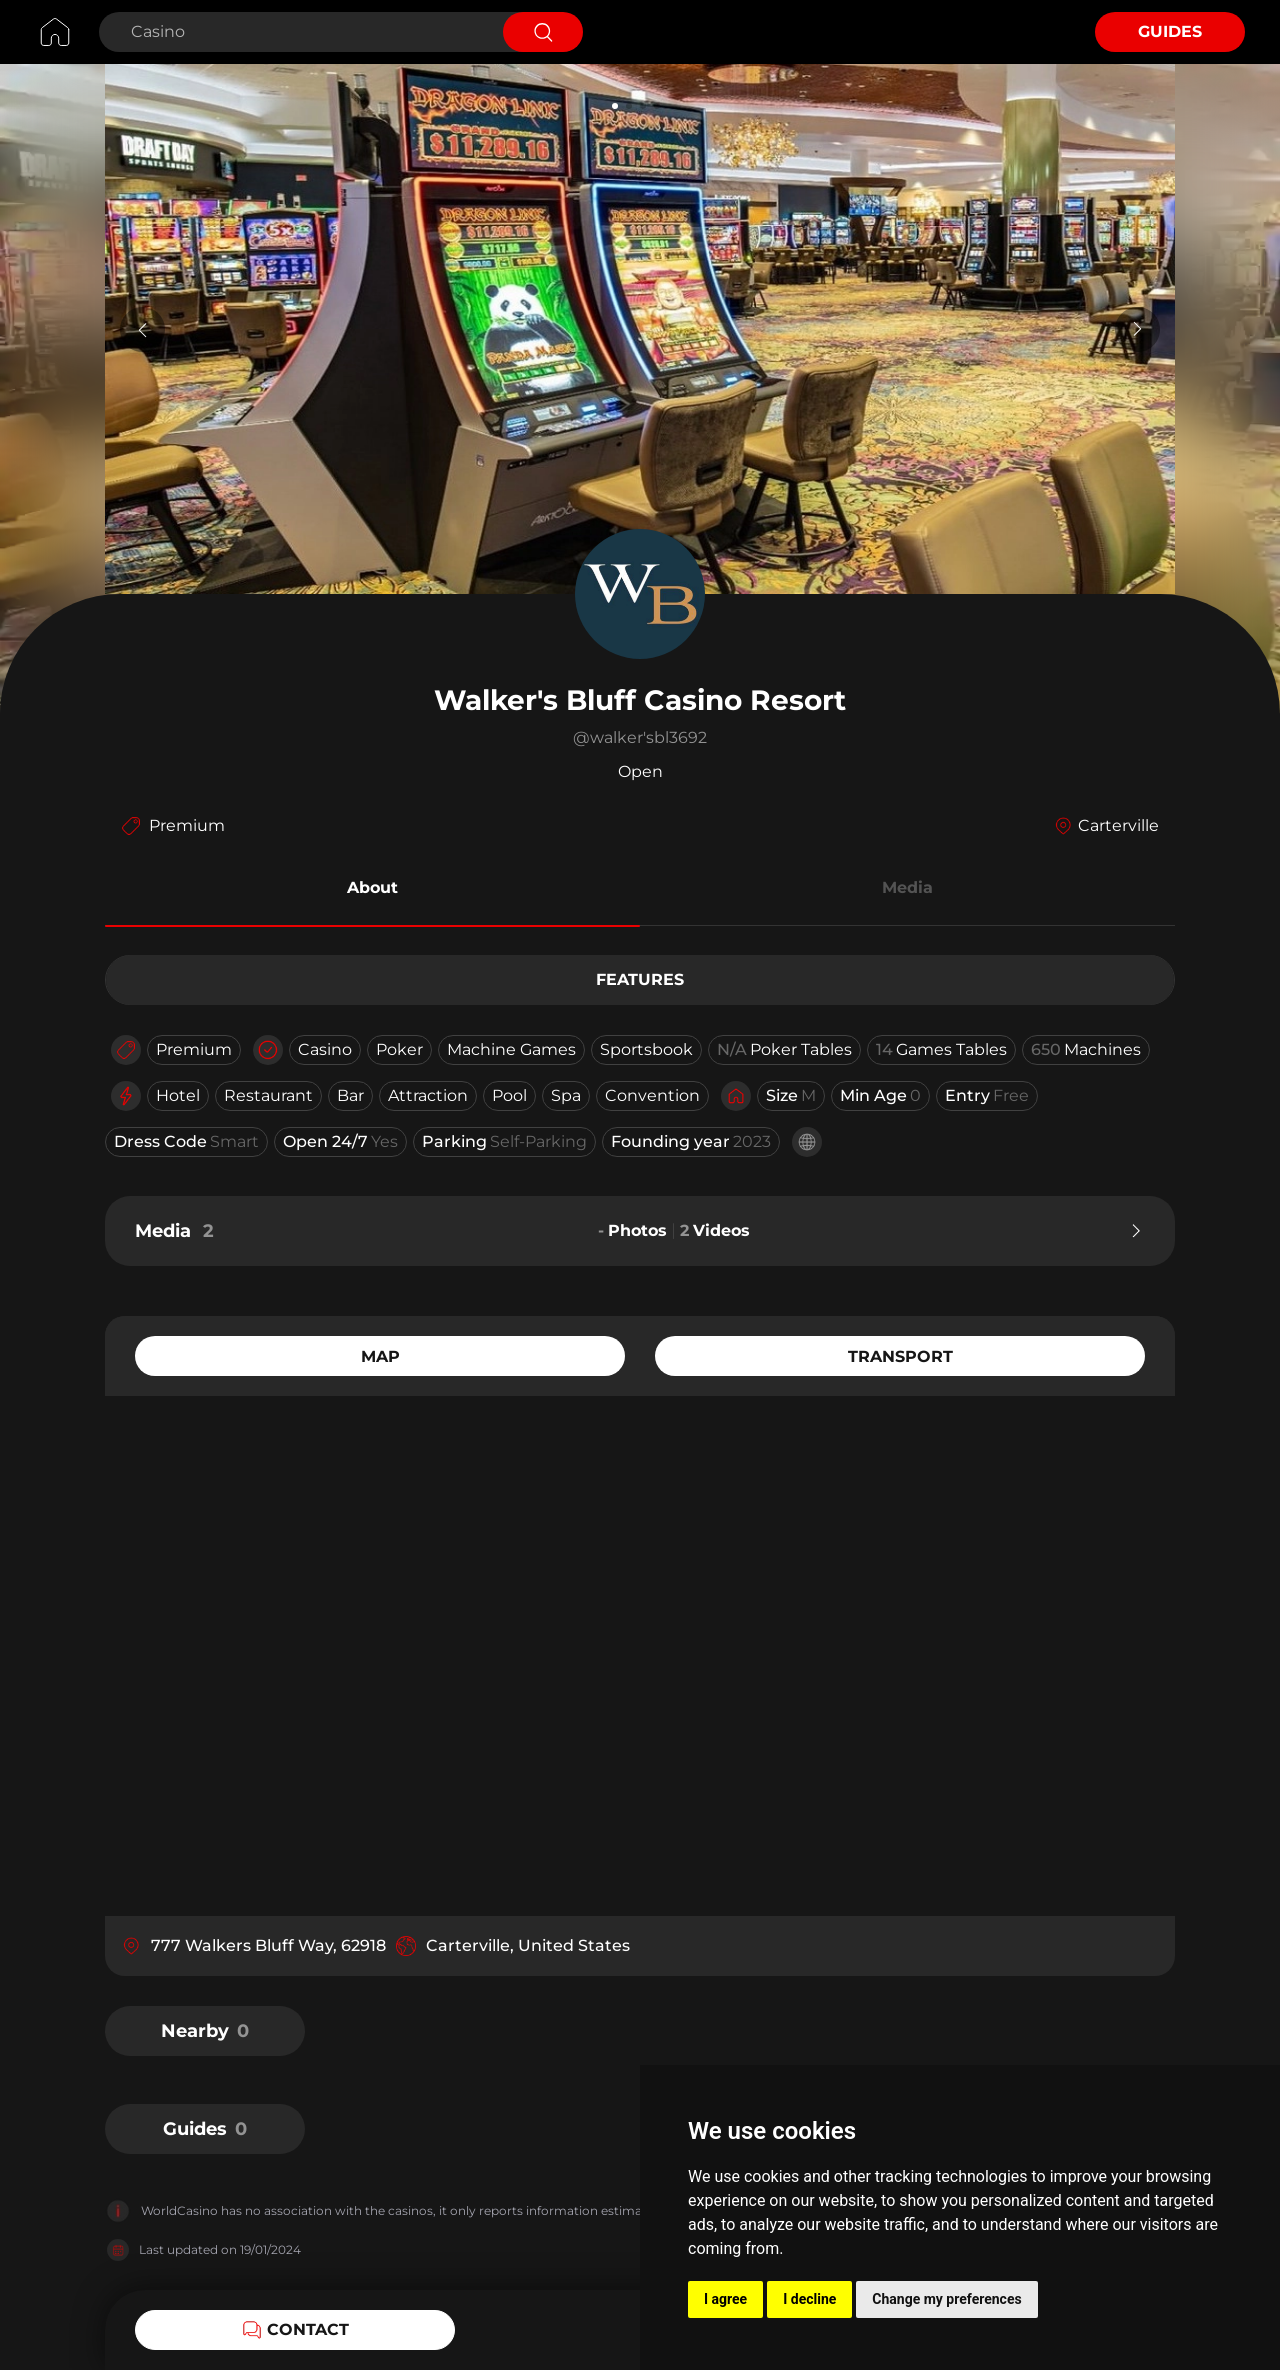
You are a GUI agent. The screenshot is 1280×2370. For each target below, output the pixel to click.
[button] (372, 891)
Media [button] (907, 887)
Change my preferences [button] (946, 2299)
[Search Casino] (298, 32)
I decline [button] (809, 2299)
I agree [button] (725, 2299)
